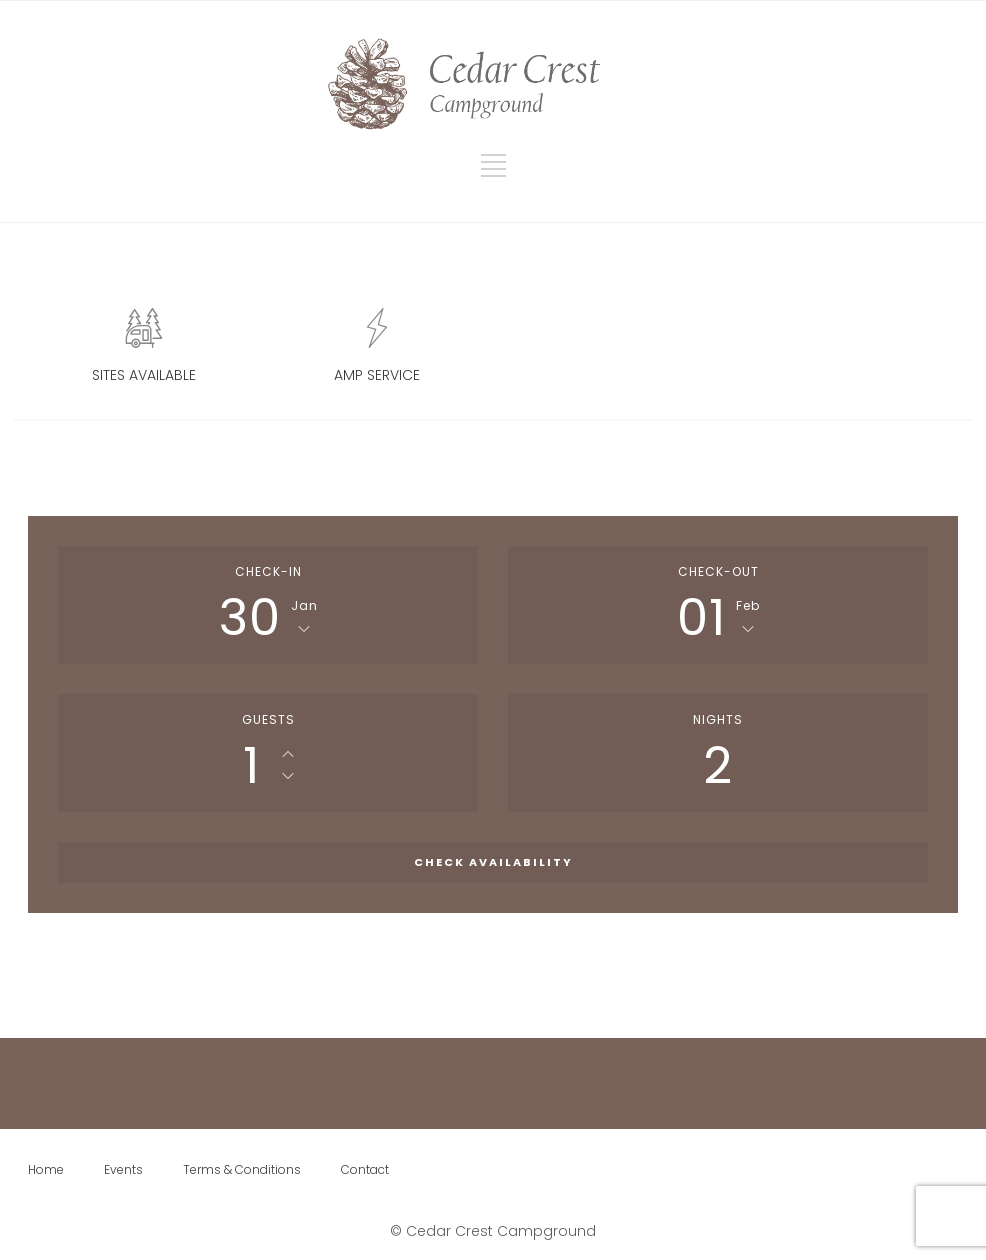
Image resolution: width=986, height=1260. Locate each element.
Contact (365, 1169)
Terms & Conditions (242, 1169)
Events (123, 1169)
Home (46, 1169)
